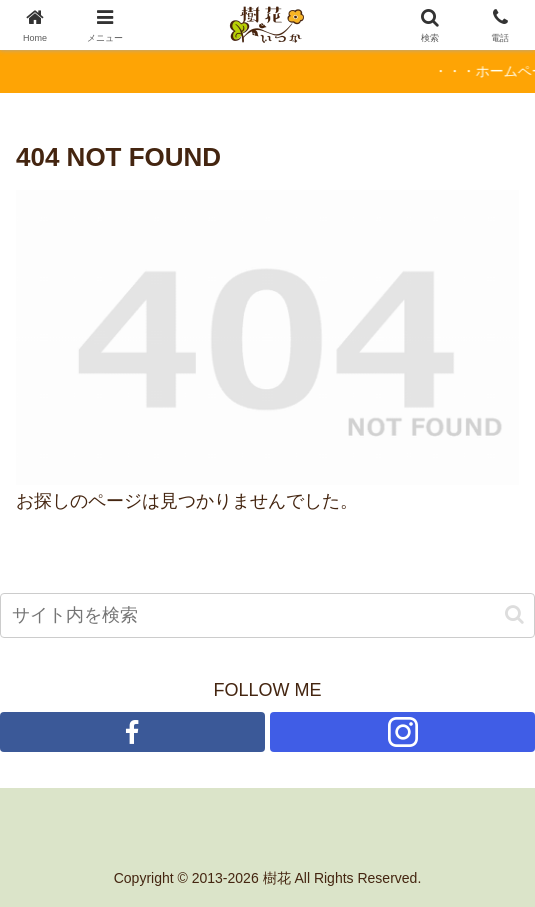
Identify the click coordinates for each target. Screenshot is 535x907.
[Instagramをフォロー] (402, 732)
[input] (267, 615)
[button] (514, 614)
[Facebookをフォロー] (132, 732)
